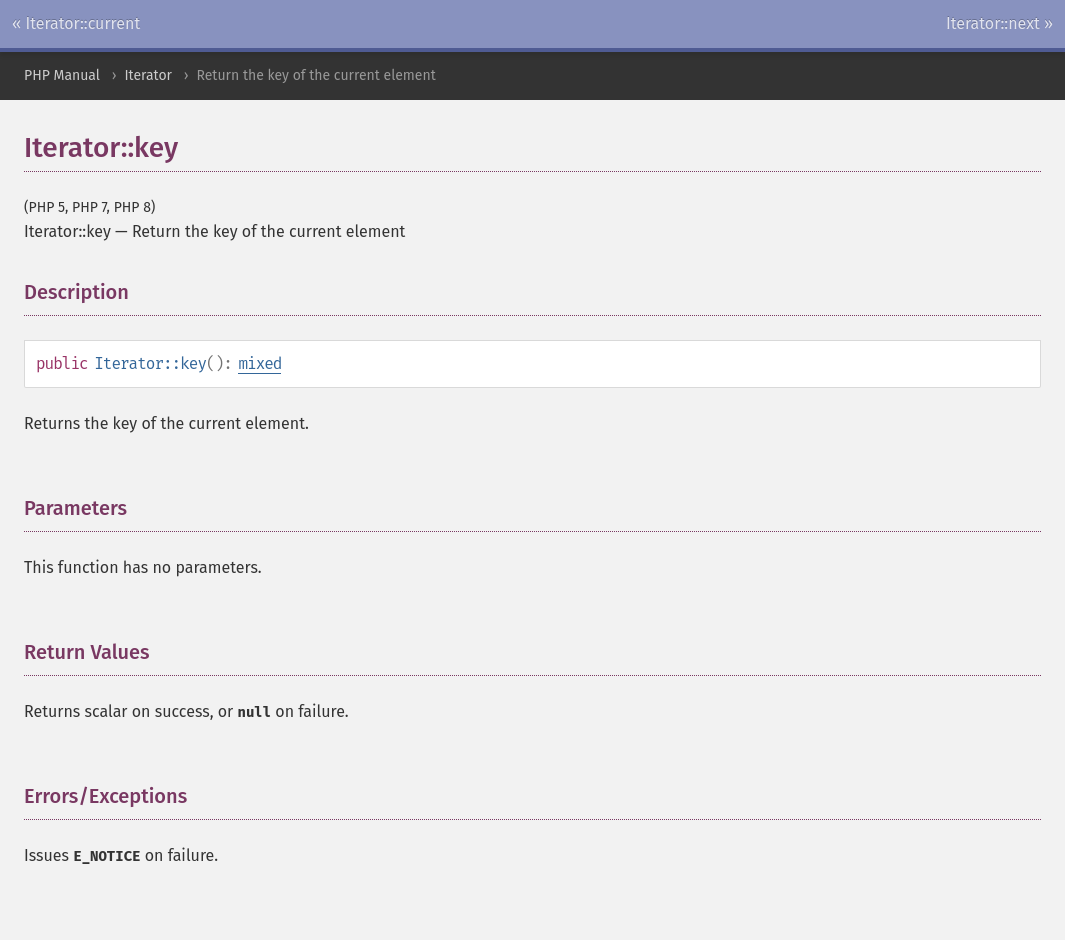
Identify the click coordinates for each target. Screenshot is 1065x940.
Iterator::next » (999, 23)
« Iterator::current (76, 23)
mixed (259, 363)
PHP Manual (62, 75)
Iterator (148, 75)
